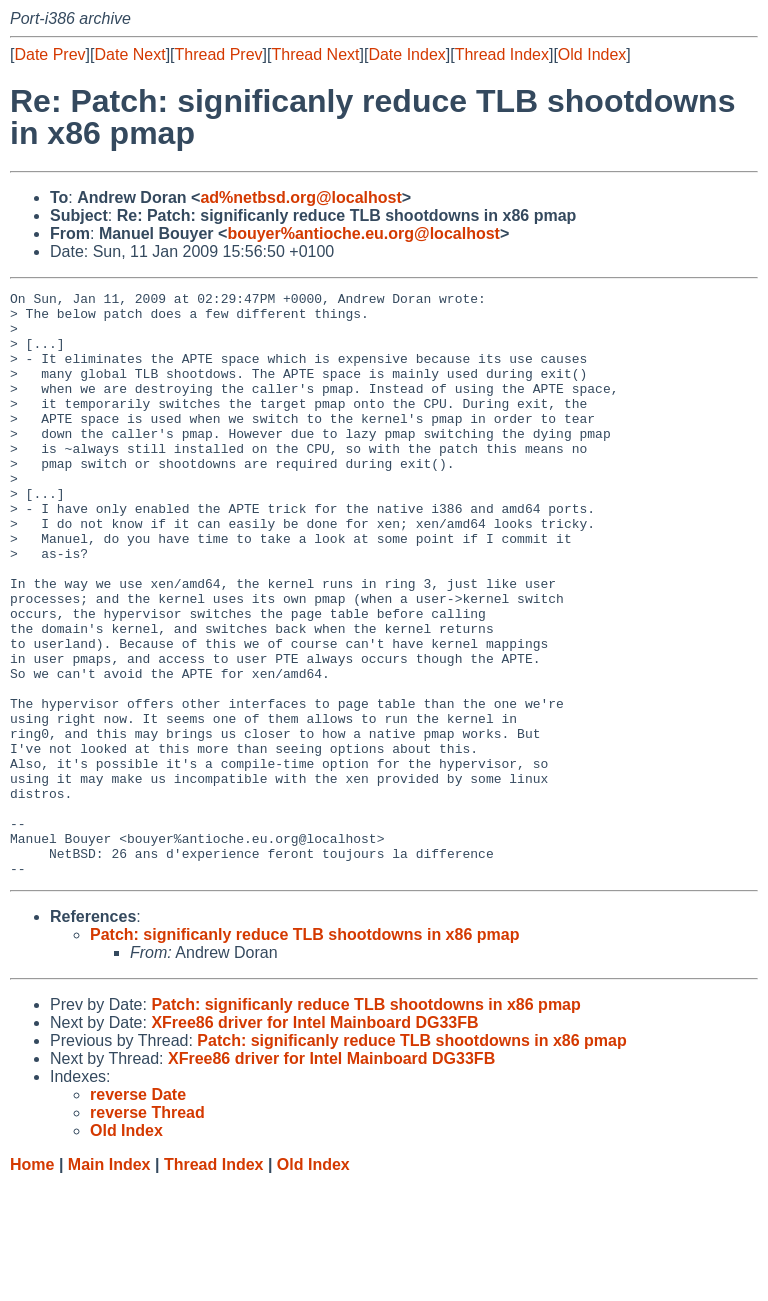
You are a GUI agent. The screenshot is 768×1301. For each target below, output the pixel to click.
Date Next (129, 54)
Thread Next (315, 54)
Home (32, 1281)
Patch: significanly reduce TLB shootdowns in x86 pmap (304, 1051)
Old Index (592, 54)
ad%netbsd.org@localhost (300, 197)
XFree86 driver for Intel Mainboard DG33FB (314, 1139)
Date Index (406, 54)
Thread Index (502, 54)
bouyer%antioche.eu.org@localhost (363, 233)
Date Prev (49, 54)
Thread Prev (219, 54)
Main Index (109, 1281)
